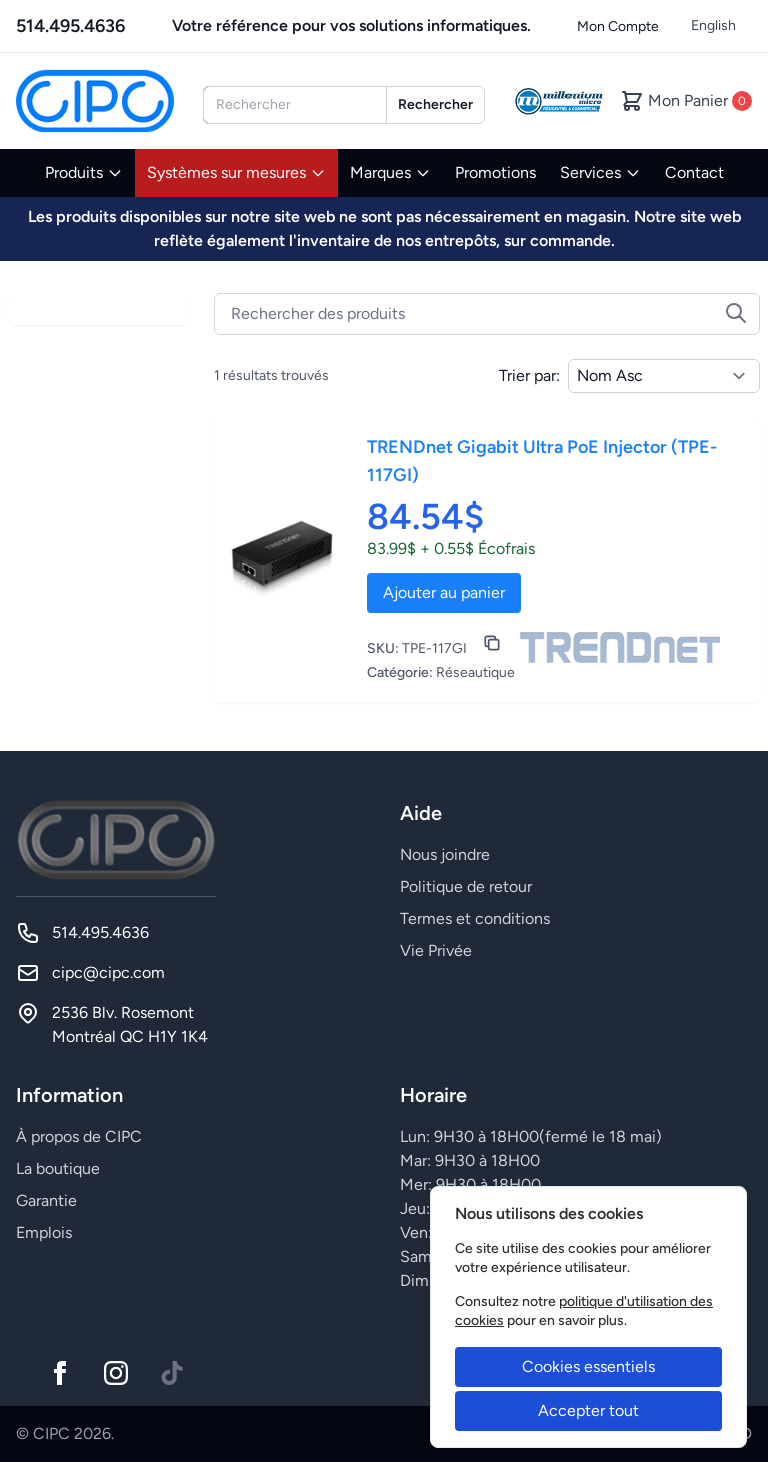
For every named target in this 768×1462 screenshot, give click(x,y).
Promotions (495, 172)
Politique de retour (466, 886)
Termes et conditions (475, 918)
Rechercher (435, 104)
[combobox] (295, 105)
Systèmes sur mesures (236, 172)
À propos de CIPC (79, 1136)
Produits (84, 172)
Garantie (46, 1200)
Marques (390, 172)
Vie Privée (436, 950)
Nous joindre (445, 854)
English (713, 25)
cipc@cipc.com (108, 972)
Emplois (44, 1232)
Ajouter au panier (444, 592)
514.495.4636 (70, 26)
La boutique (58, 1168)
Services (600, 172)
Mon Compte (618, 26)
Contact (694, 172)
